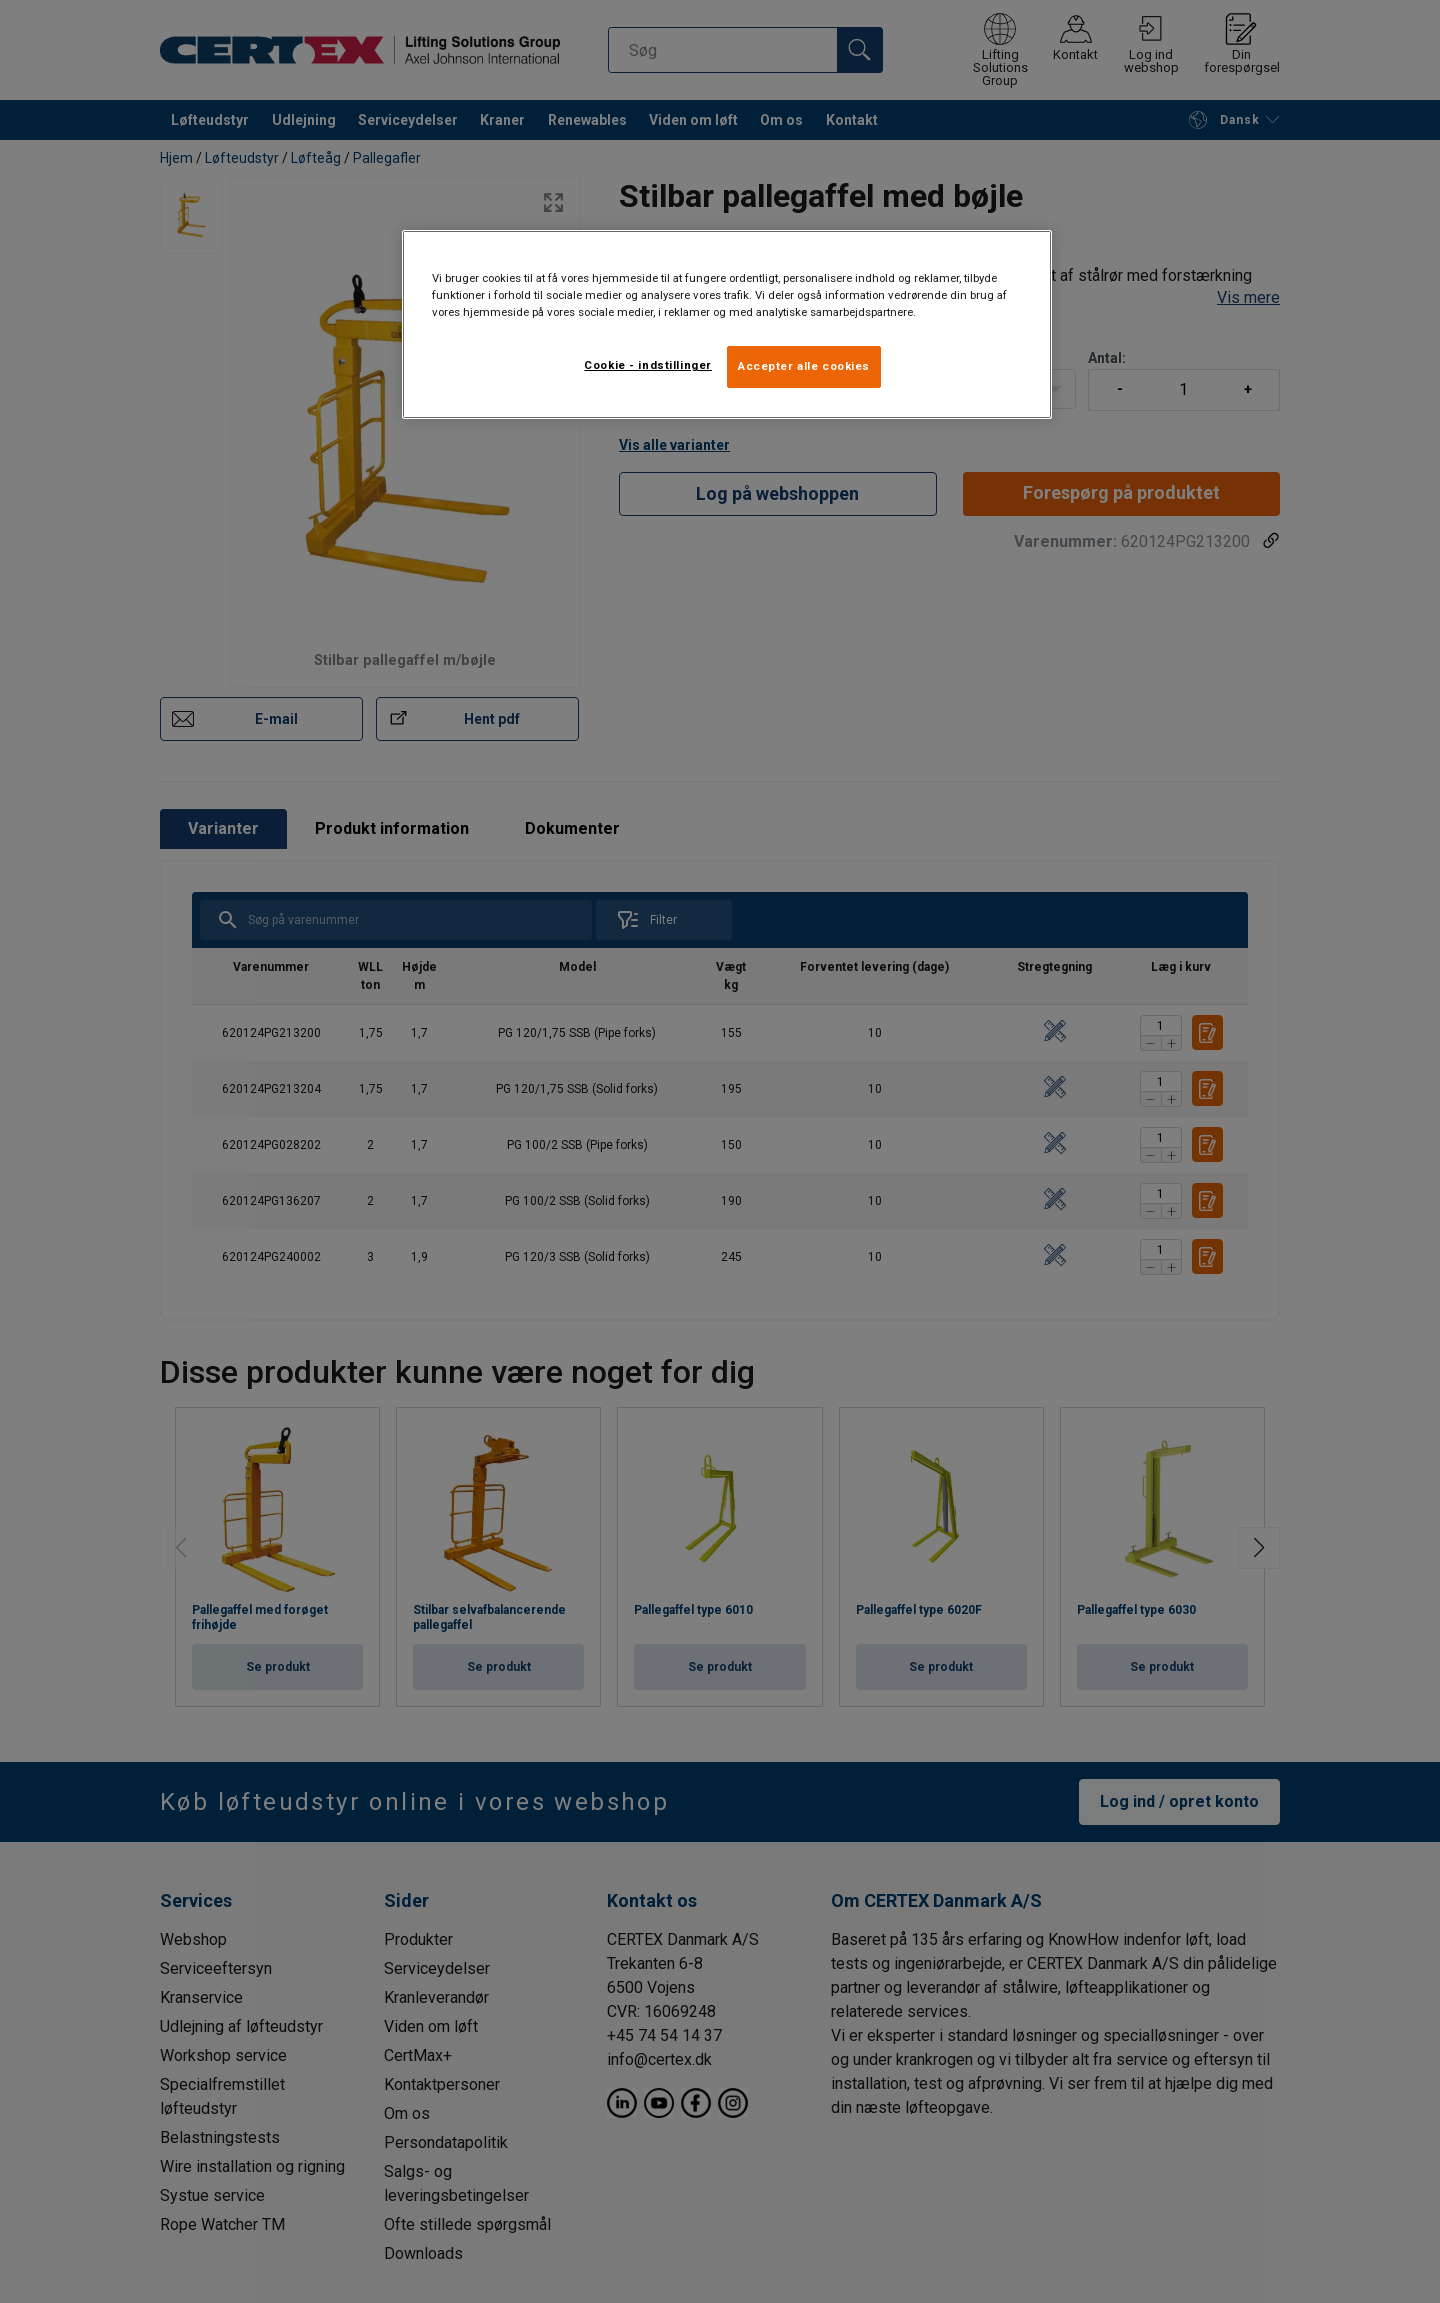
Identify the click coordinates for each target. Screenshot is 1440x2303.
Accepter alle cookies (804, 366)
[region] (727, 324)
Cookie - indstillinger (648, 365)
